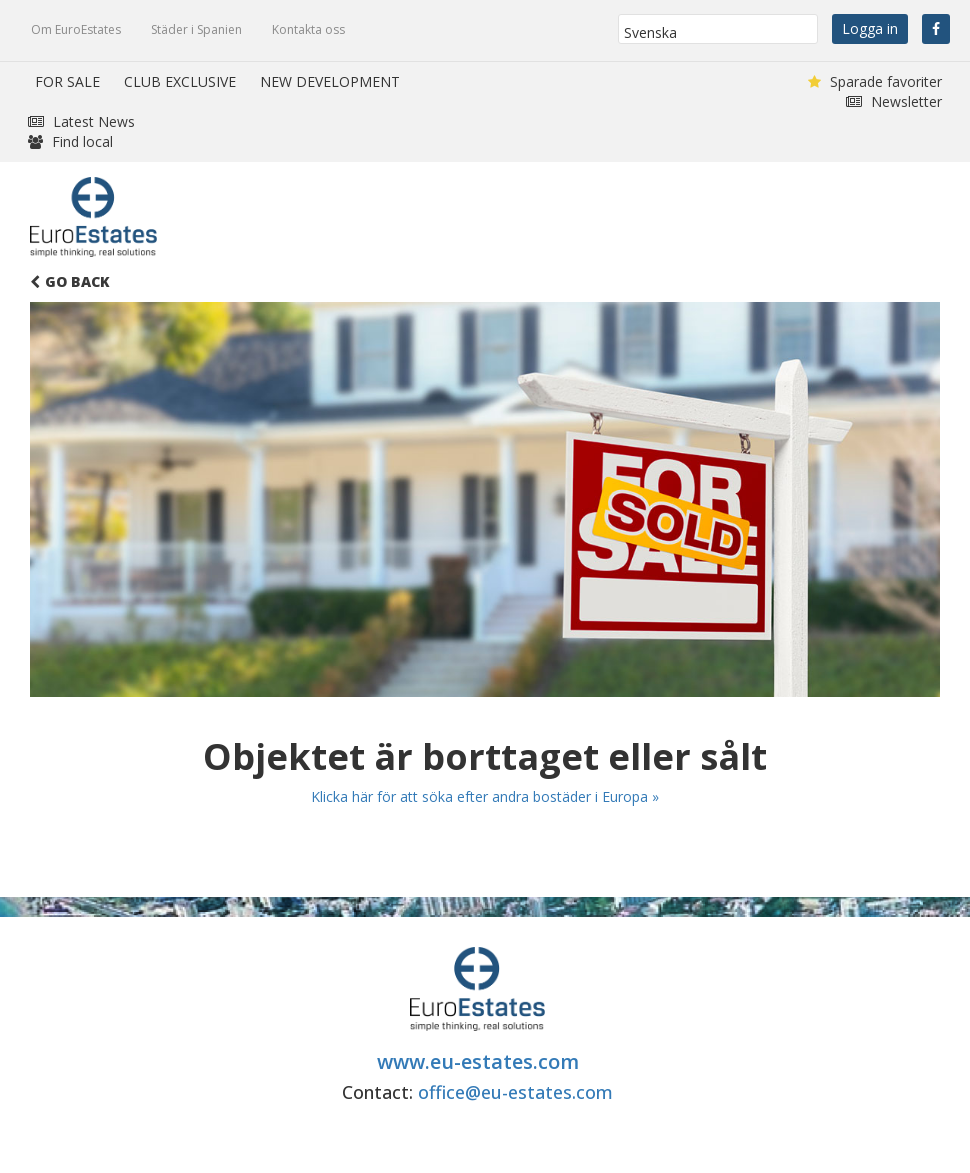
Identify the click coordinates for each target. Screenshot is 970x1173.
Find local (70, 141)
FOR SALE (67, 81)
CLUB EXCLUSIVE (180, 81)
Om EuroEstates (76, 29)
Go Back (70, 281)
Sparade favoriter (875, 81)
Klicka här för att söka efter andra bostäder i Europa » (485, 796)
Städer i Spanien (196, 29)
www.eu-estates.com (478, 1061)
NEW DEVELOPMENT (330, 81)
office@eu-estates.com (515, 1092)
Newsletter (894, 101)
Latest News (81, 121)
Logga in (870, 28)
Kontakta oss (308, 29)
